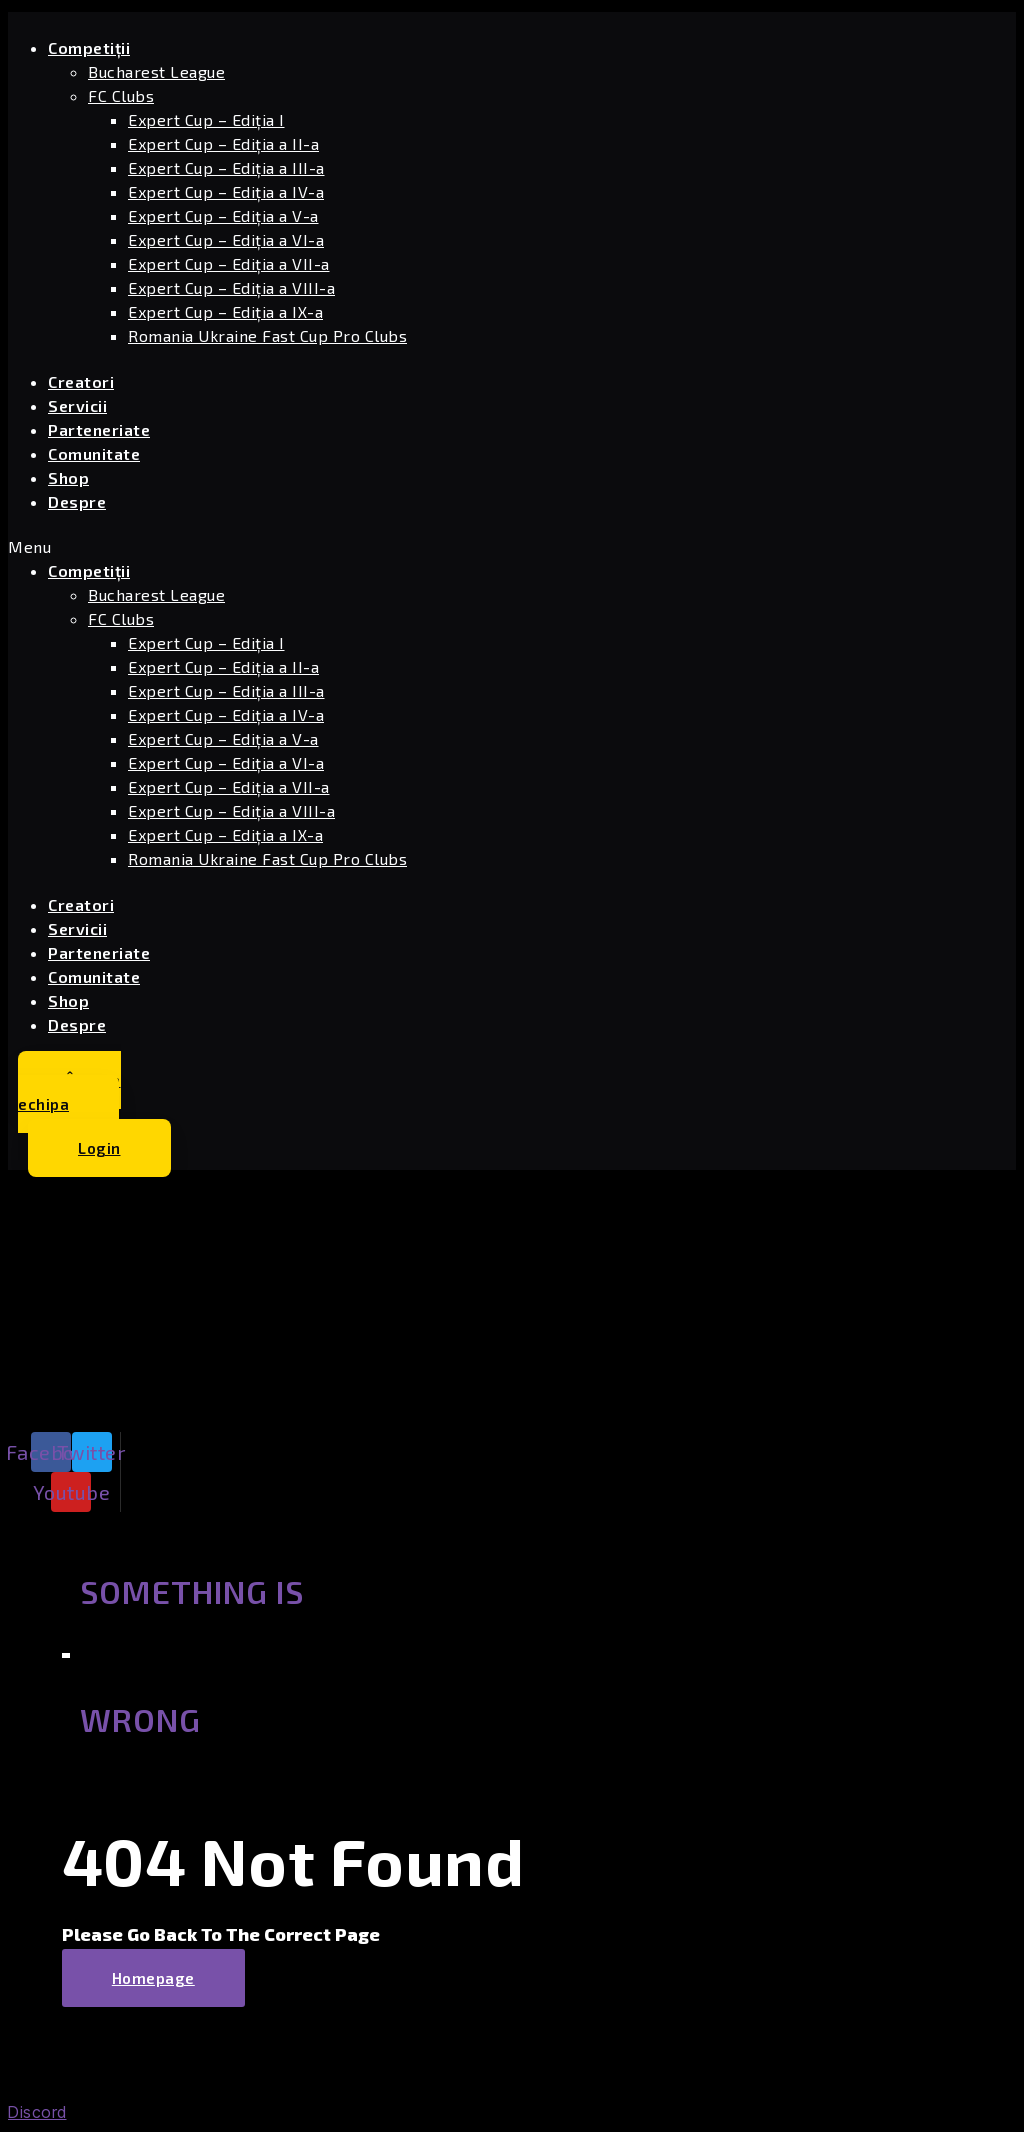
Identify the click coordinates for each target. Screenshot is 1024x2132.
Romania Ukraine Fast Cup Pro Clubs (267, 335)
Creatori (81, 381)
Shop (68, 477)
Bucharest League (156, 71)
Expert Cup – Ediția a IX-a (225, 311)
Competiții (89, 47)
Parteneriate (99, 429)
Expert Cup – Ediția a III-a (226, 167)
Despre (77, 501)
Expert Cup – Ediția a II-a (223, 143)
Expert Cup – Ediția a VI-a (226, 239)
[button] (338, 547)
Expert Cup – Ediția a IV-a (226, 191)
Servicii (77, 405)
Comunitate (94, 453)
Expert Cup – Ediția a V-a (223, 215)
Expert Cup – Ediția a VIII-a (231, 287)
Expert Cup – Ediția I (206, 119)
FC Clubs (121, 95)
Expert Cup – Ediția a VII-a (229, 263)
